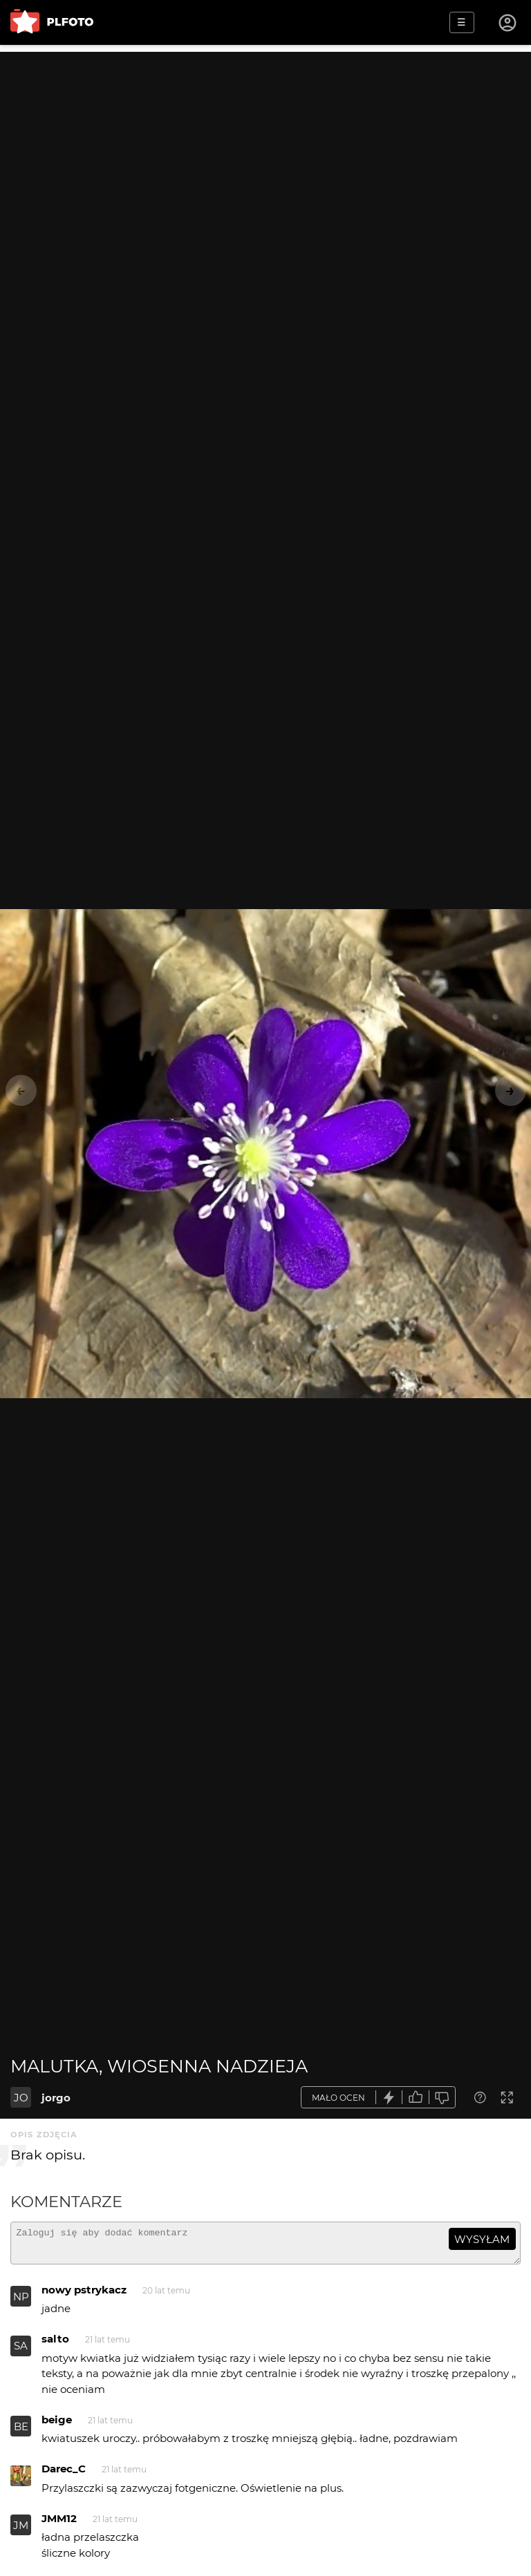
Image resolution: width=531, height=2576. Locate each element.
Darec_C (63, 2474)
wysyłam (482, 2239)
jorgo (56, 2097)
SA (21, 2351)
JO (21, 2097)
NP (21, 2302)
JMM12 (59, 2524)
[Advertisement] (265, 148)
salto (55, 2344)
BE (21, 2432)
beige (56, 2425)
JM (20, 2531)
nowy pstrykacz (84, 2295)
